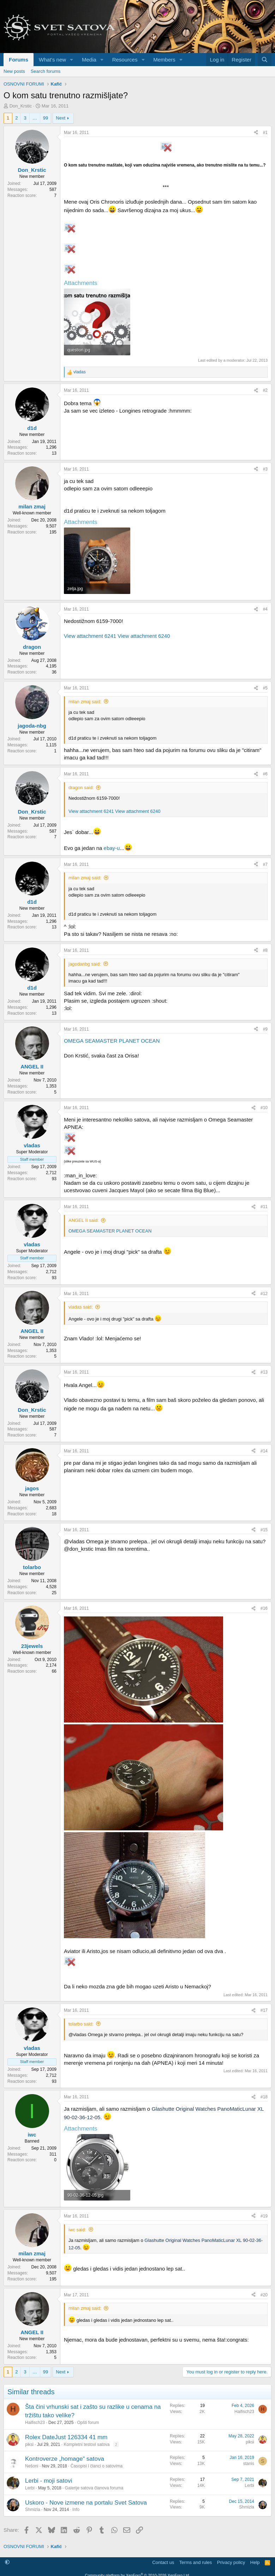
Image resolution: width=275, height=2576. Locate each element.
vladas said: (80, 1307)
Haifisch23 (35, 2422)
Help (255, 2562)
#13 (264, 1372)
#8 (265, 950)
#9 (265, 1029)
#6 (265, 773)
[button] (72, 59)
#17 (264, 2010)
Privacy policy (231, 2562)
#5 (265, 688)
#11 (264, 1206)
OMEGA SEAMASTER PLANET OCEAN (112, 1041)
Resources (125, 60)
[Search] (264, 59)
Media (89, 60)
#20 (264, 2294)
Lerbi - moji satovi (48, 2480)
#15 (264, 1529)
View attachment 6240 (144, 636)
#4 (265, 609)
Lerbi (30, 2487)
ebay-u (112, 848)
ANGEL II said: (83, 1220)
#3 (265, 469)
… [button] (34, 118)
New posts (14, 71)
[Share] (256, 133)
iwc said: (77, 2229)
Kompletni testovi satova (86, 2444)
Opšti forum (88, 2422)
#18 (264, 2096)
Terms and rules (195, 2562)
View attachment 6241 (90, 636)
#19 (264, 2216)
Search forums (46, 71)
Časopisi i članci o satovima (96, 2466)
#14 (264, 1451)
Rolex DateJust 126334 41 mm (66, 2437)
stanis (248, 2463)
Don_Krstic (21, 106)
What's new (52, 60)
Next (60, 118)
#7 (265, 864)
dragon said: (81, 787)
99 (45, 118)
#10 (264, 1107)
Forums (18, 60)
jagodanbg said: (84, 964)
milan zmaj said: (84, 701)
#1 (265, 132)
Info (75, 2509)
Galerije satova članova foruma (94, 2487)
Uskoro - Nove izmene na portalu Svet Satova (86, 2502)
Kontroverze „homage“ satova (64, 2458)
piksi (29, 2444)
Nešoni (31, 2466)
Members (164, 60)
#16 (264, 1608)
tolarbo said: (81, 2024)
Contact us (163, 2562)
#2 (265, 390)
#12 (264, 1293)
